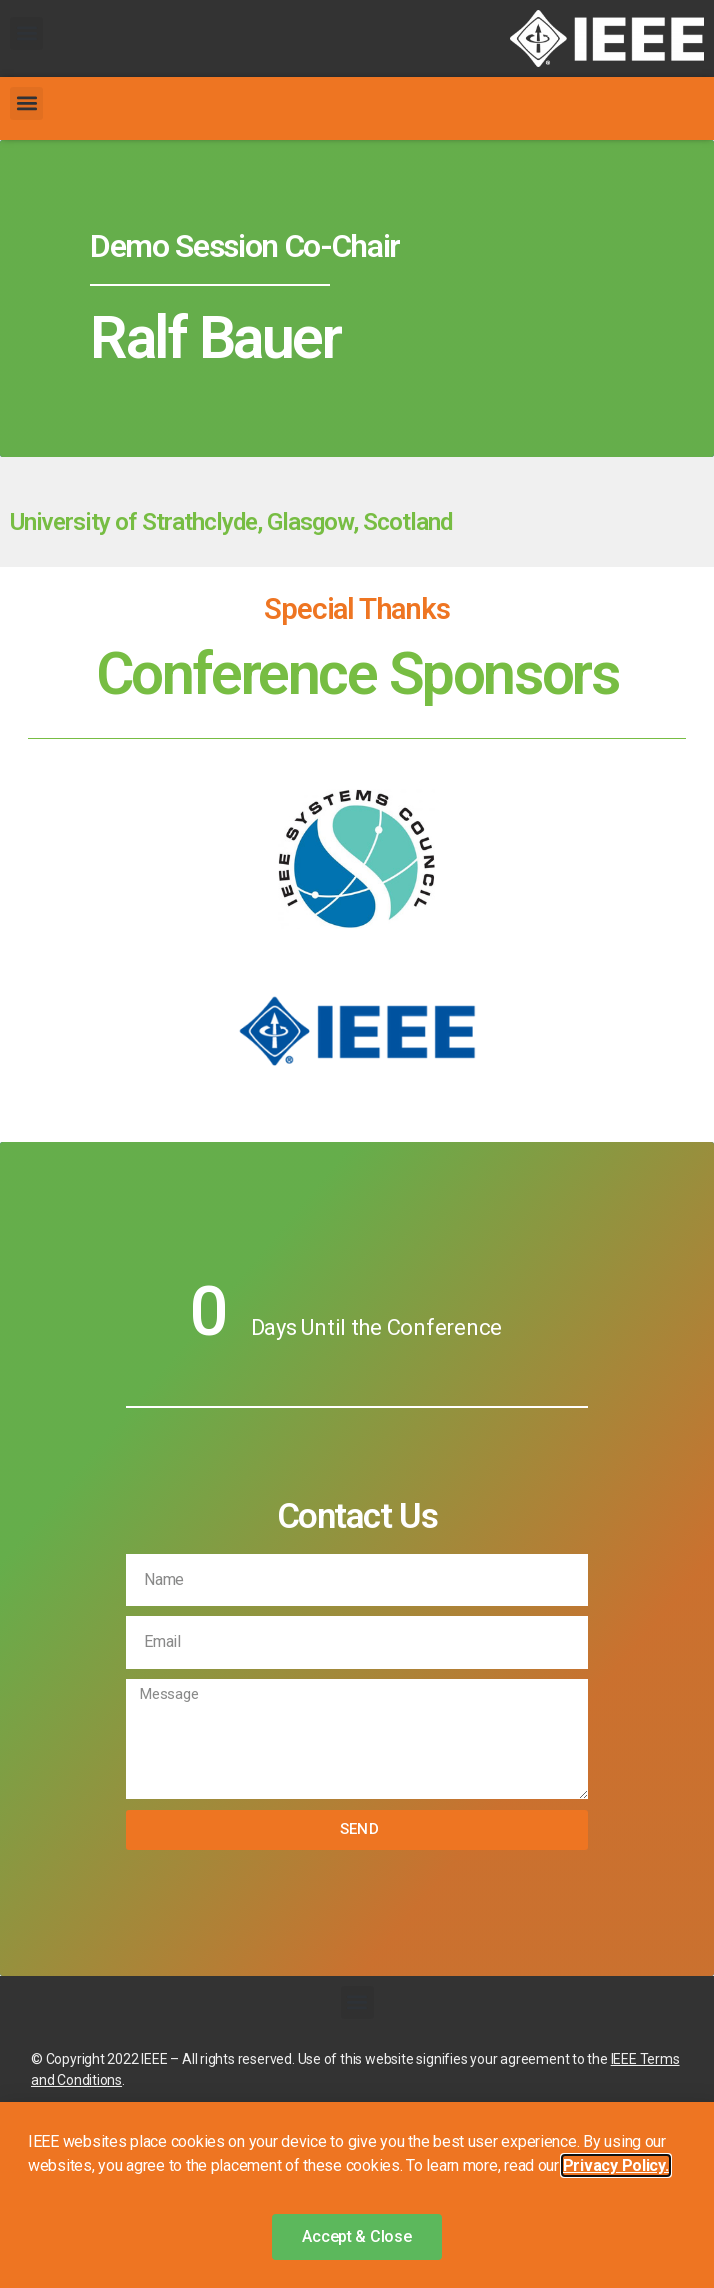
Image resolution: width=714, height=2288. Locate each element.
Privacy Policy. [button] (616, 2165)
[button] (26, 33)
